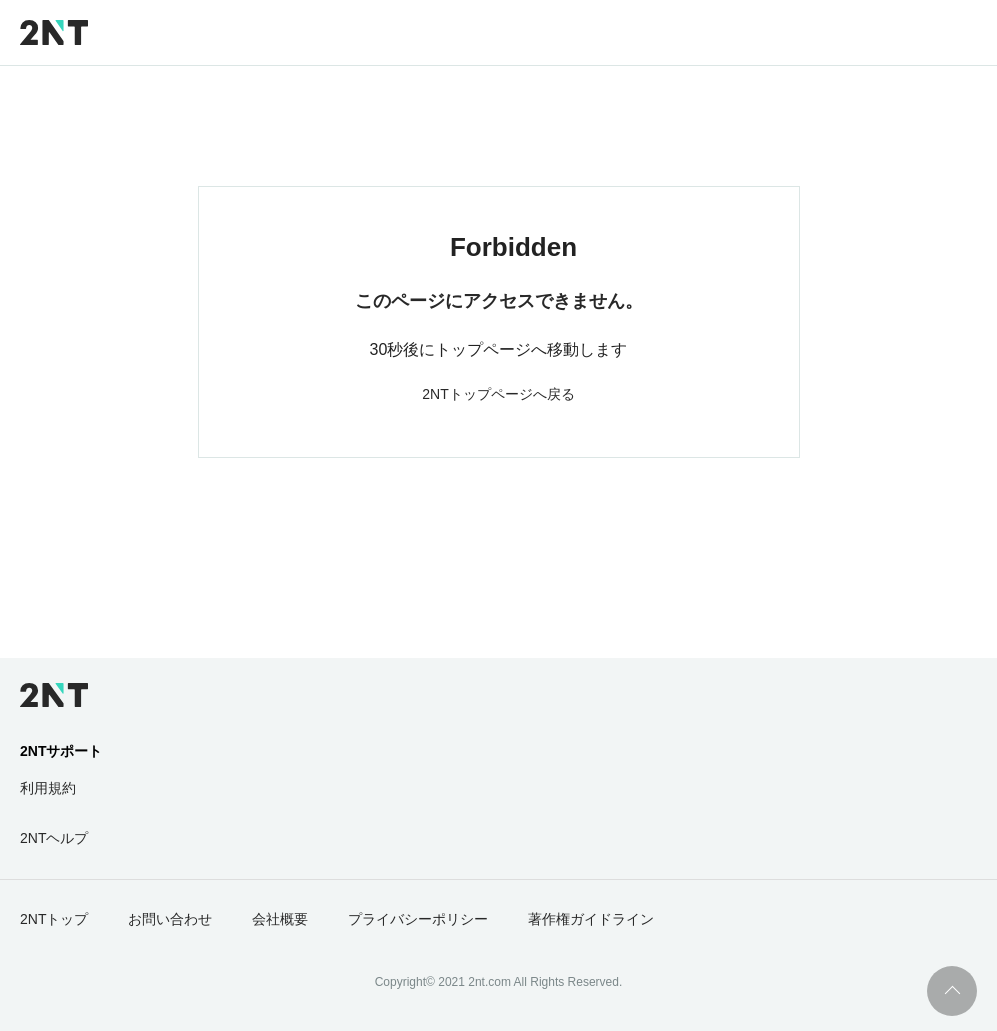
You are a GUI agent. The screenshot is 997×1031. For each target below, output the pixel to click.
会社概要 (280, 919)
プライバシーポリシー (418, 919)
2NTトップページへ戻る (498, 394)
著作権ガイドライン (591, 919)
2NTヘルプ (54, 838)
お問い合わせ (170, 919)
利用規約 (48, 788)
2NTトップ (54, 919)
